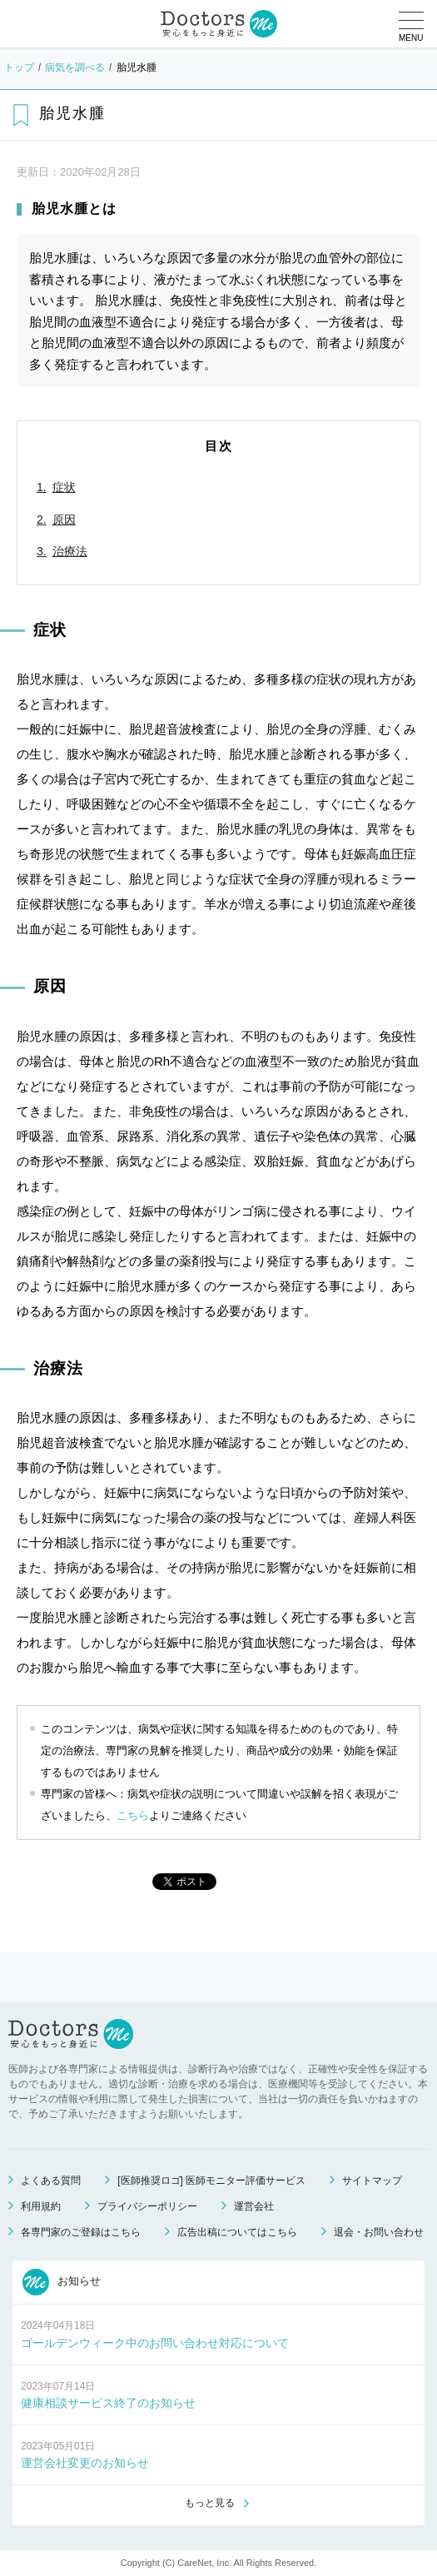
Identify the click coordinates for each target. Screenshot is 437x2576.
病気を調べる (75, 67)
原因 (64, 519)
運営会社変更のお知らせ (85, 2462)
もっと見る (210, 2503)
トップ (19, 67)
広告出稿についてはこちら (237, 2232)
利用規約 (41, 2206)
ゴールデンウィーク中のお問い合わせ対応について (155, 2343)
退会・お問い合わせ (379, 2232)
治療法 (69, 551)
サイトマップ (372, 2180)
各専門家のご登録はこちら (81, 2232)
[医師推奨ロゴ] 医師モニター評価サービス (211, 2180)
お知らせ (61, 2282)
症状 (64, 487)
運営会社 (254, 2206)
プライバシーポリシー (147, 2206)
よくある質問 (51, 2180)
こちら (133, 1815)
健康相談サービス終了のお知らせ (108, 2402)
